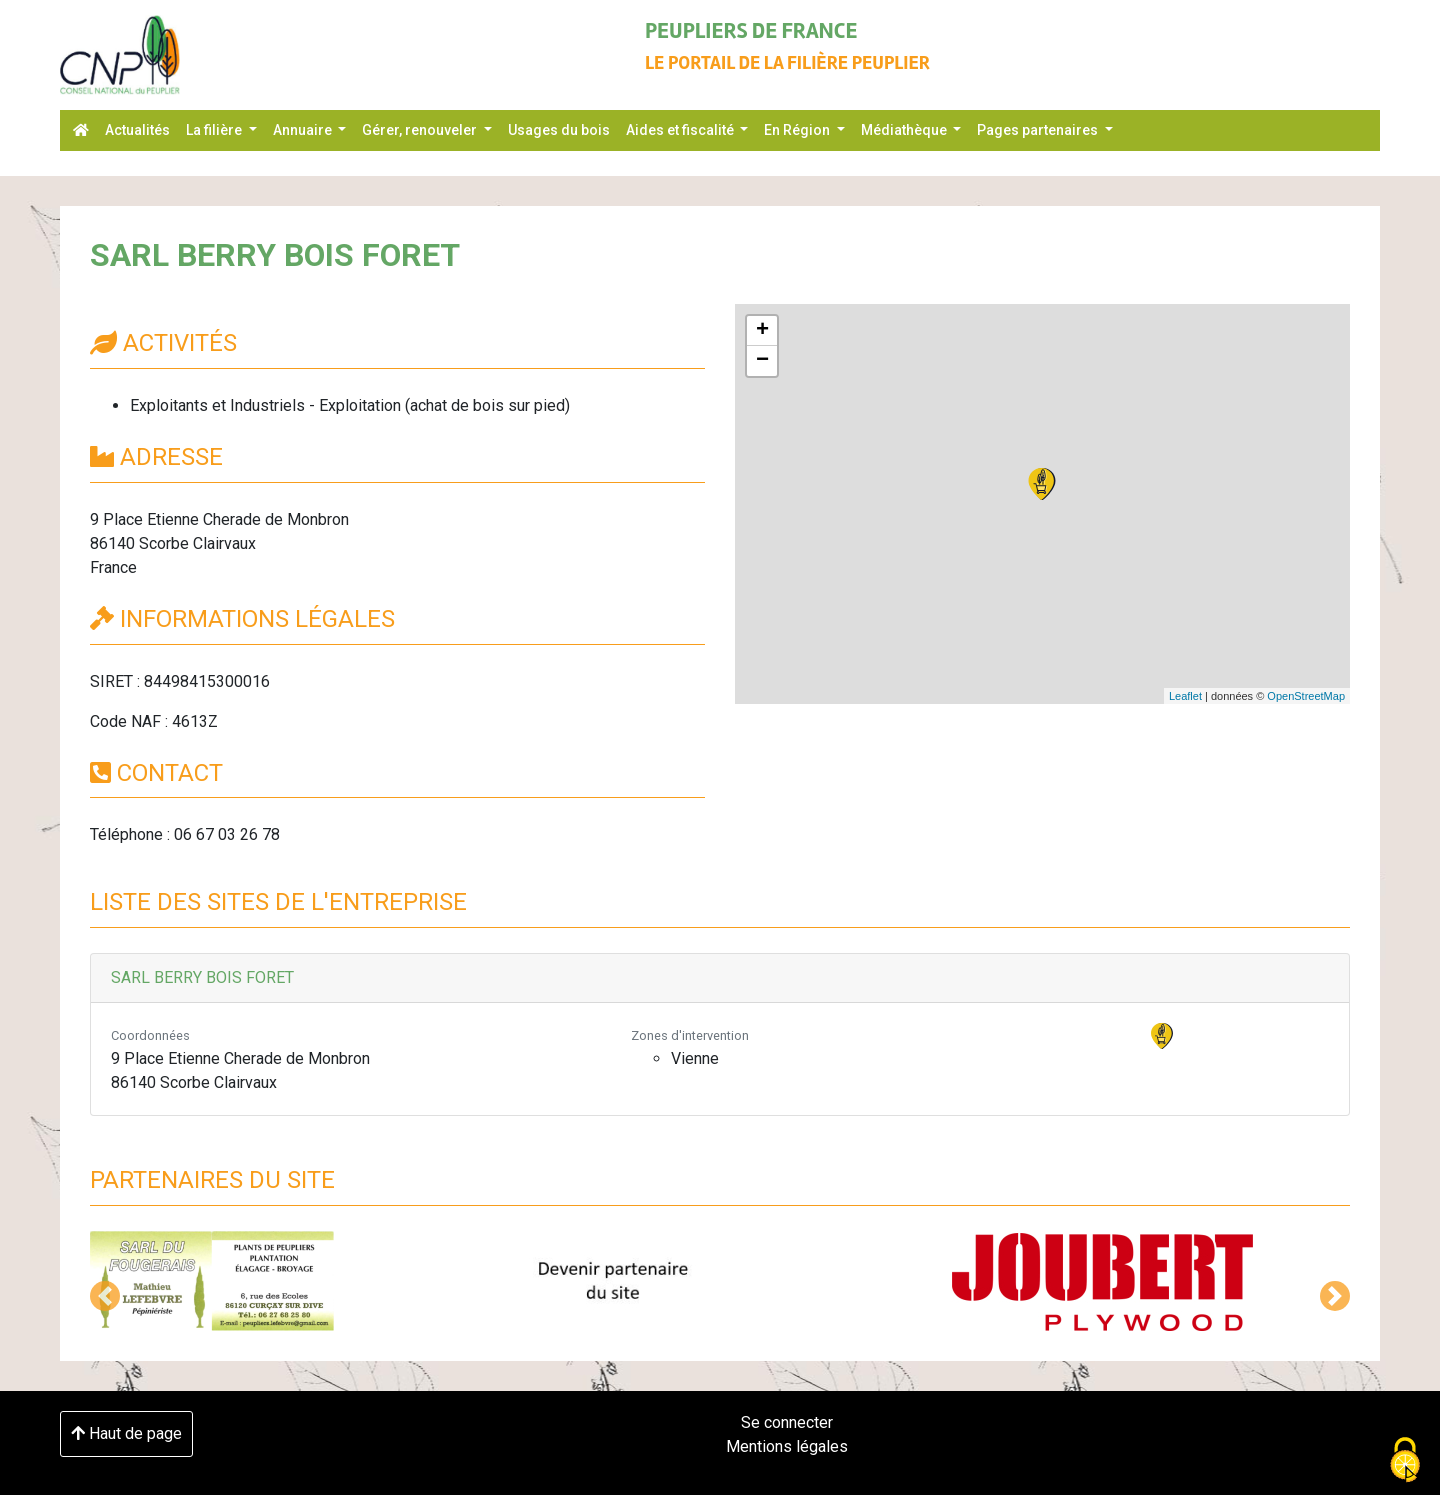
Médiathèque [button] (905, 130)
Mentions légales (787, 1446)
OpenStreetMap (1306, 696)
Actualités (137, 130)
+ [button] (762, 331)
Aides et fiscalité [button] (681, 130)
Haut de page (126, 1433)
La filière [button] (215, 130)
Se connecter (787, 1422)
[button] (105, 1296)
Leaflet (1185, 696)
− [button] (762, 361)
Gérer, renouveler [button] (421, 130)
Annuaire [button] (304, 130)
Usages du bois (559, 130)
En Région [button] (798, 130)
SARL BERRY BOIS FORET (202, 977)
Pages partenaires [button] (1039, 130)
